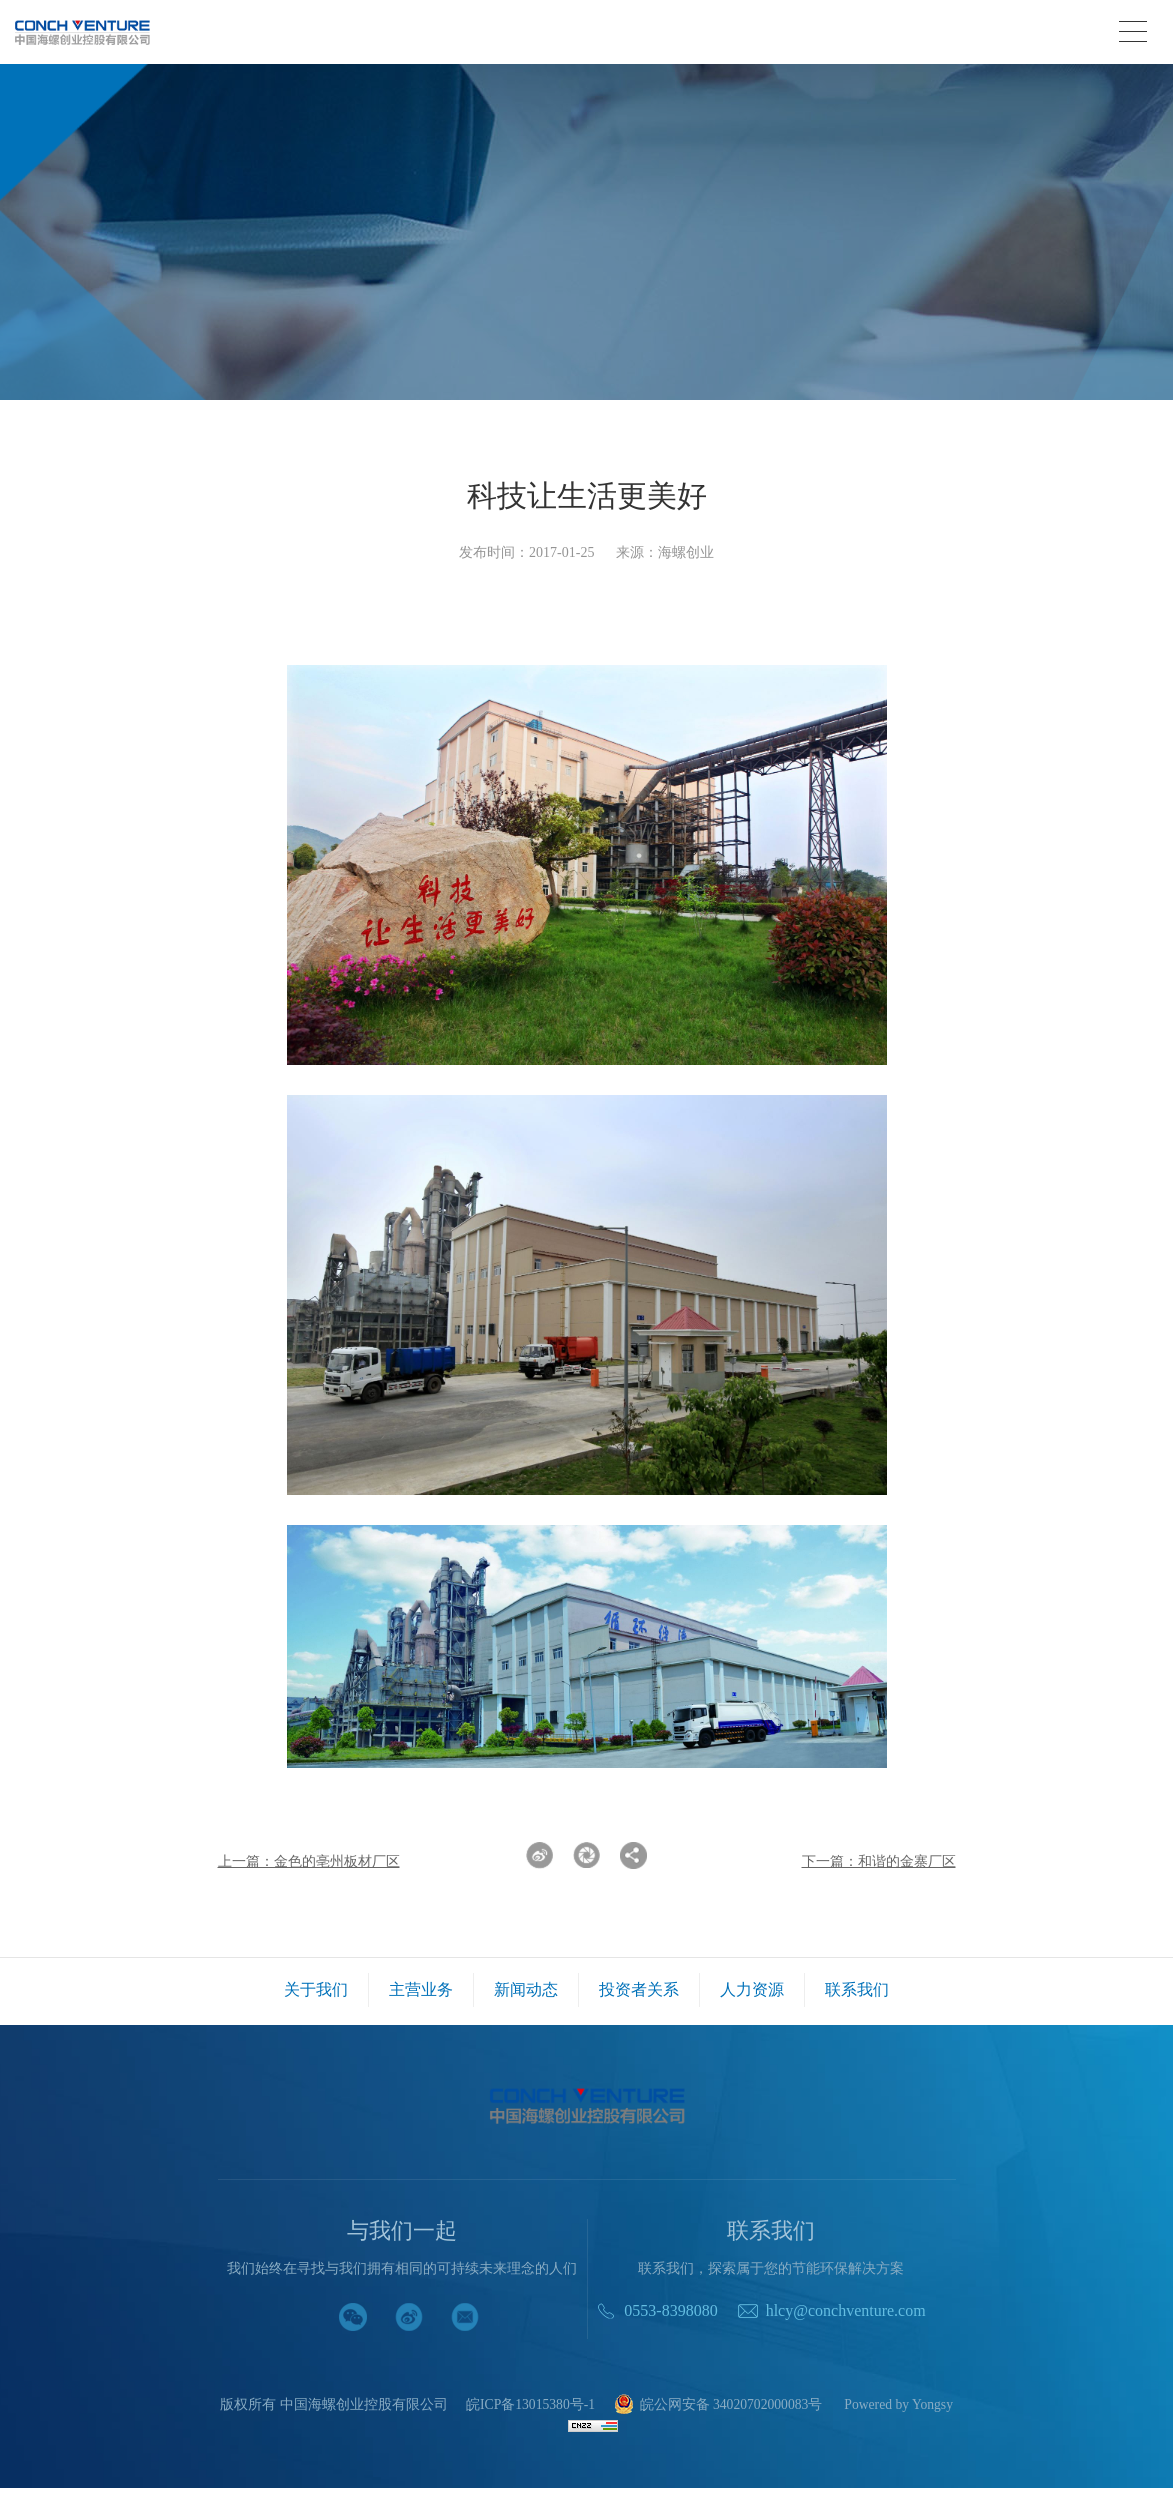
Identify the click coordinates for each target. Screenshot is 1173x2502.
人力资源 (752, 1989)
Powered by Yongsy (587, 2421)
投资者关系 (639, 1989)
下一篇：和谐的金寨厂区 (879, 1861)
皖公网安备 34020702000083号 (774, 2405)
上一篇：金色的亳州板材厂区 (309, 1861)
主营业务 (421, 1989)
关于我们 (316, 1989)
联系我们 (857, 1989)
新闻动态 (526, 1989)
